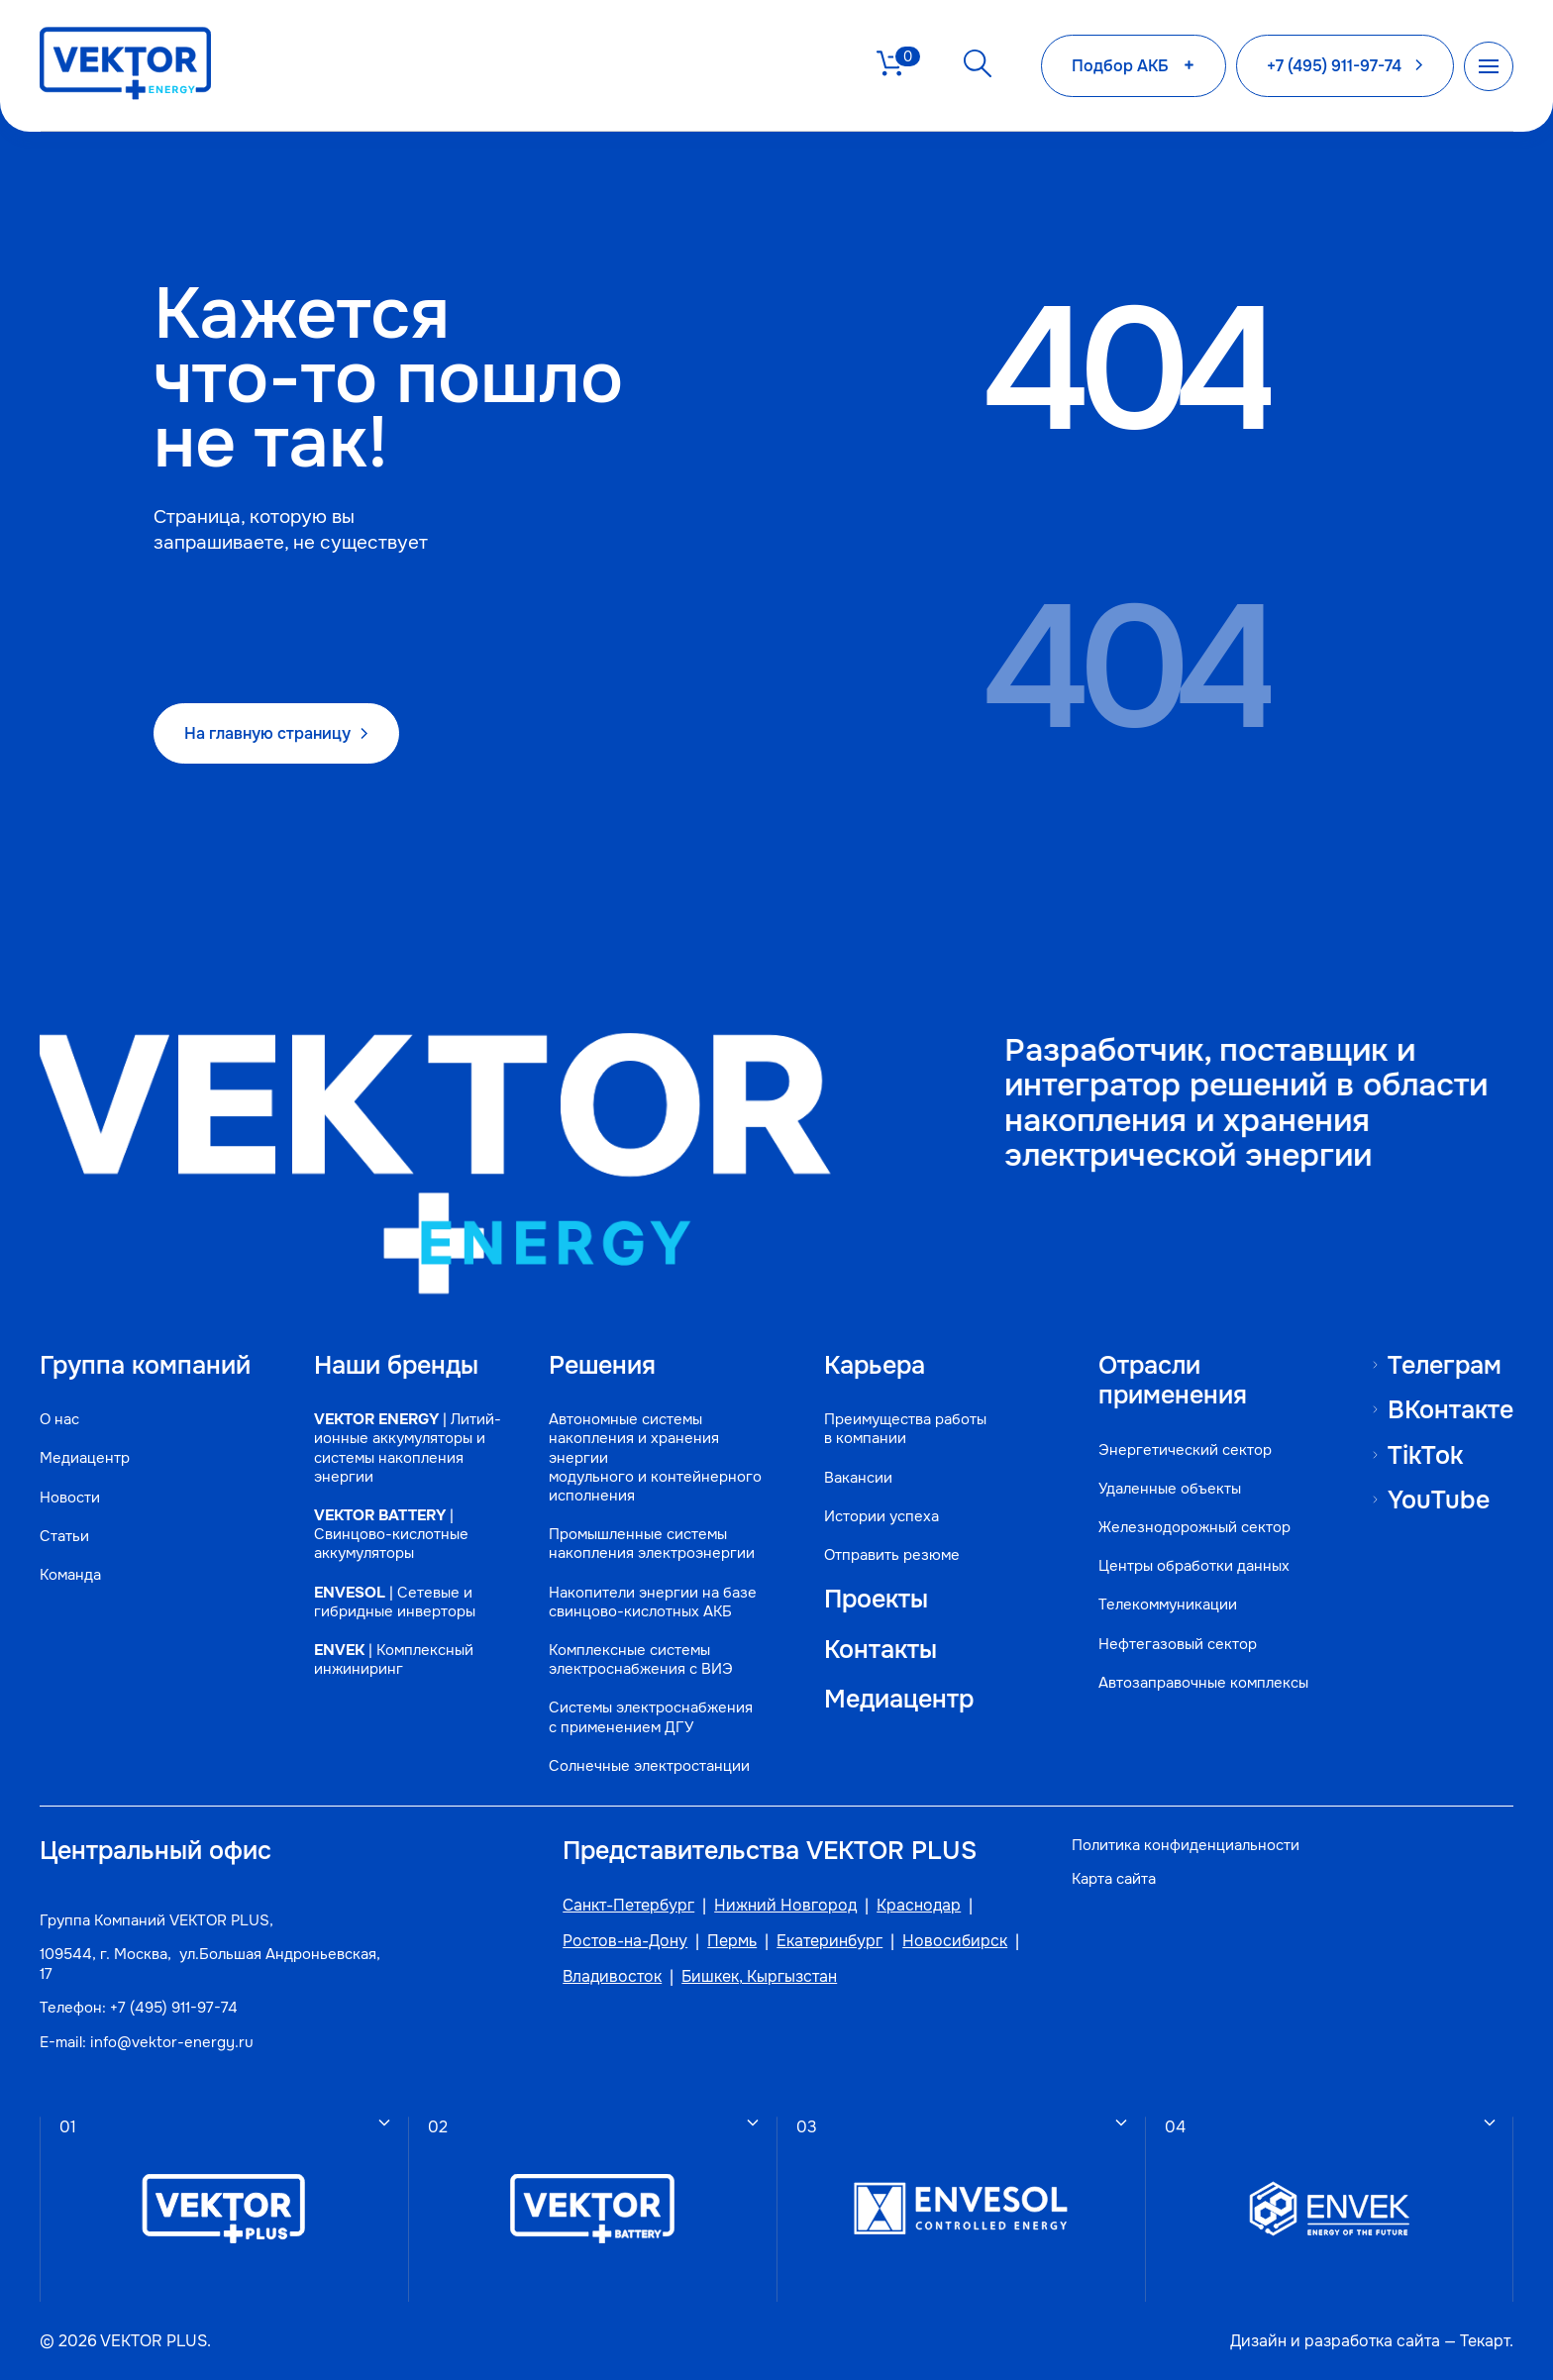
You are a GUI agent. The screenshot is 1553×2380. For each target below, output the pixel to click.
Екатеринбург (829, 1941)
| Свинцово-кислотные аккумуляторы (391, 1534)
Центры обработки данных (1194, 1566)
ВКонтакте (1450, 1410)
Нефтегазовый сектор (1177, 1644)
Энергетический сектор (1185, 1450)
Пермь (732, 1941)
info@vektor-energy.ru (172, 2042)
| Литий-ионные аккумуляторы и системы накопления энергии (407, 1448)
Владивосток (612, 1977)
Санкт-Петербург (628, 1905)
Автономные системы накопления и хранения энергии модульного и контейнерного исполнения (655, 1457)
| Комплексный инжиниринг (393, 1660)
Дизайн (1258, 2340)
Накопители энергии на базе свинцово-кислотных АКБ (653, 1602)
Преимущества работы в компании (905, 1429)
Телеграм (1444, 1365)
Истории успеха (881, 1516)
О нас (59, 1419)
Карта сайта (1114, 1879)
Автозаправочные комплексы (1203, 1683)
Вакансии (858, 1478)
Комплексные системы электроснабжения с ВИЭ (641, 1660)
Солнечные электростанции (649, 1766)
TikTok (1425, 1455)
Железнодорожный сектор (1194, 1527)
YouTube (1439, 1500)
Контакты (880, 1650)
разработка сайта (1372, 2340)
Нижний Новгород (785, 1905)
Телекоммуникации (1167, 1605)
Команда (70, 1575)
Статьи (64, 1536)
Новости (70, 1498)
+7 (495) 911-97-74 (174, 2008)
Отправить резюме (892, 1555)
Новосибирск (954, 1941)
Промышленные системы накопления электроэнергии (652, 1544)
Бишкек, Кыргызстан (759, 1977)
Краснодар (919, 1905)
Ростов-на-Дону (625, 1941)
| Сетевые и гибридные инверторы (394, 1602)
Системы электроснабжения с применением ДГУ (651, 1717)
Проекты (876, 1599)
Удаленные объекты (1169, 1489)
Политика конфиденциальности (1185, 1845)
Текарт (1484, 2340)
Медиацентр (85, 1458)
